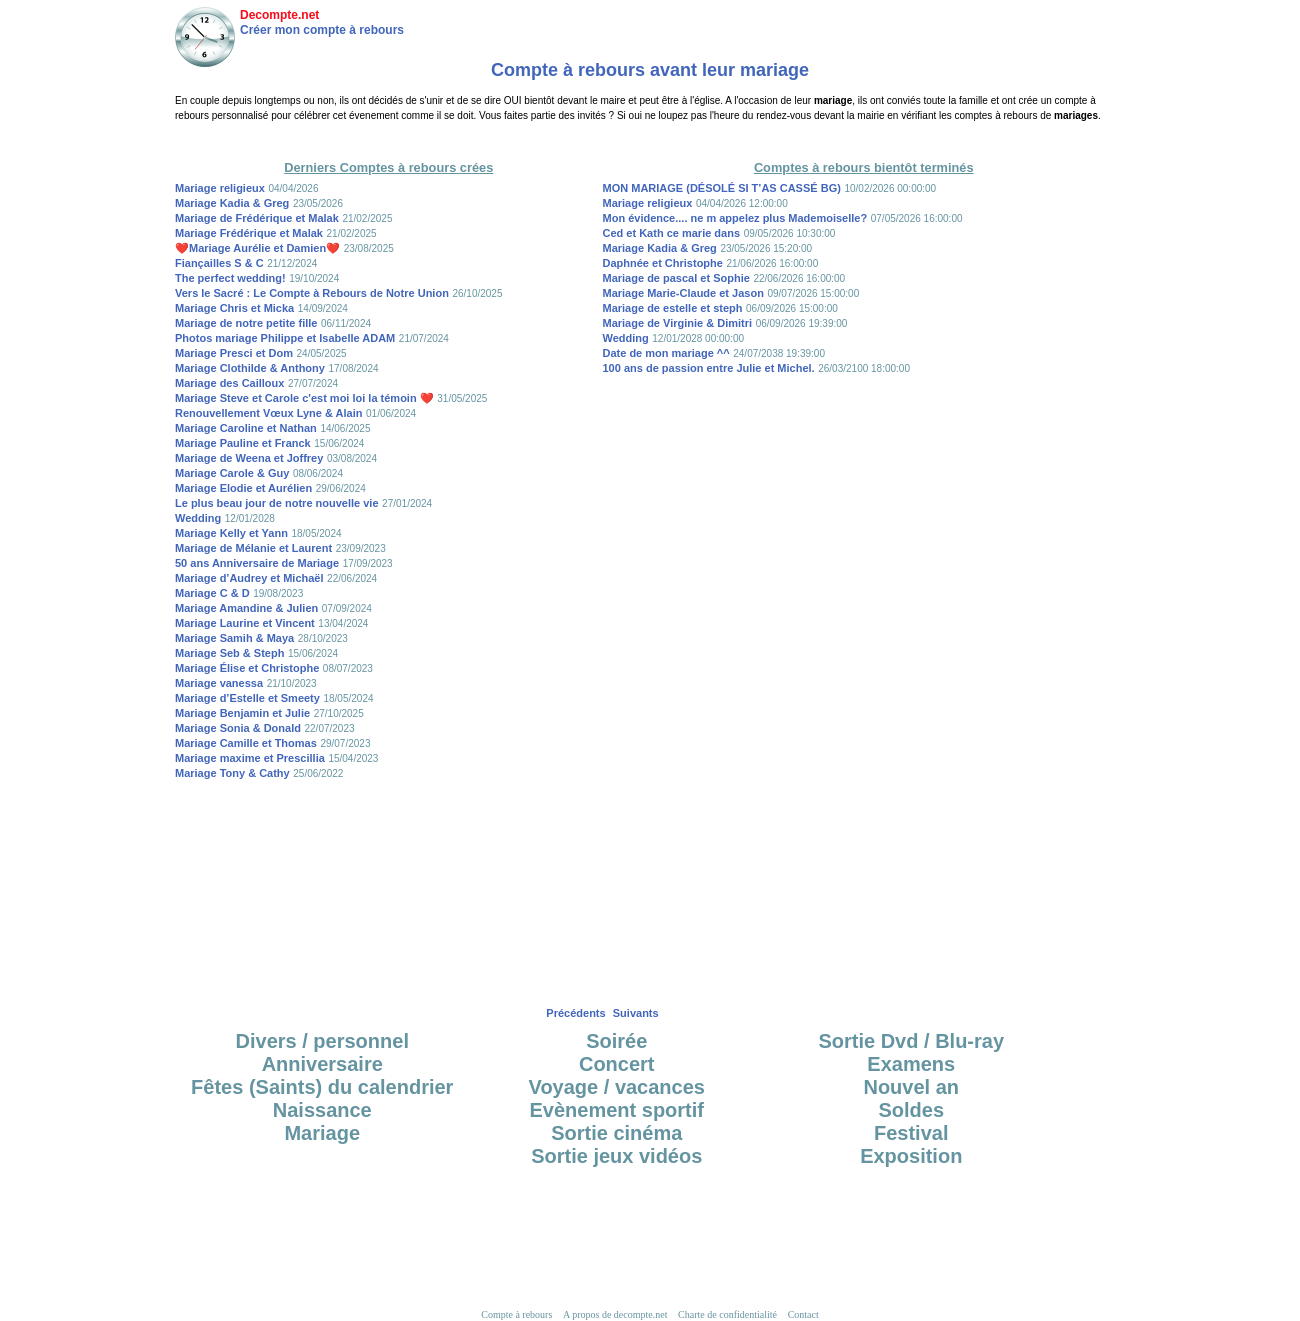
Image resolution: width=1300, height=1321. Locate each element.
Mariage (322, 1133)
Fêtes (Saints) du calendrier (322, 1087)
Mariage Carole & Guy (232, 473)
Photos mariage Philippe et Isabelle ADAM (285, 338)
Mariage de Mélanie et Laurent (253, 548)
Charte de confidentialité (727, 1314)
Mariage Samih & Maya (234, 638)
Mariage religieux (220, 188)
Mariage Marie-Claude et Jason (683, 293)
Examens (911, 1064)
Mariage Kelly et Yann (231, 533)
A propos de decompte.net (615, 1314)
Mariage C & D (212, 593)
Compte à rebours (516, 1314)
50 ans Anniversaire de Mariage (257, 563)
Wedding (198, 518)
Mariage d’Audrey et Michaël (249, 578)
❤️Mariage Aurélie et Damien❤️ (257, 248)
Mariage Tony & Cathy (232, 773)
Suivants (636, 1013)
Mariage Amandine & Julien (246, 608)
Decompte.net (279, 15)
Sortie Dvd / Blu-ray (911, 1041)
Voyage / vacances (617, 1087)
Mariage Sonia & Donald (238, 728)
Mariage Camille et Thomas (246, 743)
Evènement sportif (617, 1110)
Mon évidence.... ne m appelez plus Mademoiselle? (735, 218)
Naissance (322, 1110)
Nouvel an (911, 1087)
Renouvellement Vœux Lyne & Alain (268, 413)
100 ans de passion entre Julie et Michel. (709, 368)
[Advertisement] (650, 139)
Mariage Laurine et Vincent (245, 623)
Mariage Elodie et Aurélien (243, 488)
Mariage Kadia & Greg (232, 203)
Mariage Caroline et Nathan (246, 428)
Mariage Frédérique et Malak (249, 233)
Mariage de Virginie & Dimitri (678, 323)
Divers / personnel (322, 1041)
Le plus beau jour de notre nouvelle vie (277, 503)
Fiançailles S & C (219, 263)
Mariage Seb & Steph (229, 653)
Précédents (575, 1013)
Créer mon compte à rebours (322, 30)
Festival (911, 1133)
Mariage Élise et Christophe (247, 668)
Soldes (911, 1110)
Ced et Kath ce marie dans (672, 233)
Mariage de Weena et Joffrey (249, 458)
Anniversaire (322, 1064)
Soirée (616, 1041)
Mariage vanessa (219, 683)
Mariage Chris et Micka (234, 308)
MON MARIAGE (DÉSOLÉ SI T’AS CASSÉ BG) (722, 188)
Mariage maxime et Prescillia (250, 758)
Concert (617, 1064)
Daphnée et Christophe (663, 263)
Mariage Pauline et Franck (243, 443)
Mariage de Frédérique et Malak (257, 218)
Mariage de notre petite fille (246, 323)
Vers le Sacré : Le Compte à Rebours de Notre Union (312, 293)
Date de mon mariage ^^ (666, 353)
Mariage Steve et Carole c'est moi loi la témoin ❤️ (304, 398)
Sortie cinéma (616, 1133)
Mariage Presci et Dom (234, 353)
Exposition (911, 1156)
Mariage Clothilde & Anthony (250, 368)
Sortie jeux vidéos (616, 1156)
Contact (803, 1314)
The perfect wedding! (230, 278)
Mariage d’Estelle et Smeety (247, 698)
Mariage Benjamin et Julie (242, 713)
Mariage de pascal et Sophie (676, 278)
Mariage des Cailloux (229, 383)
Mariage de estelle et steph (673, 308)
